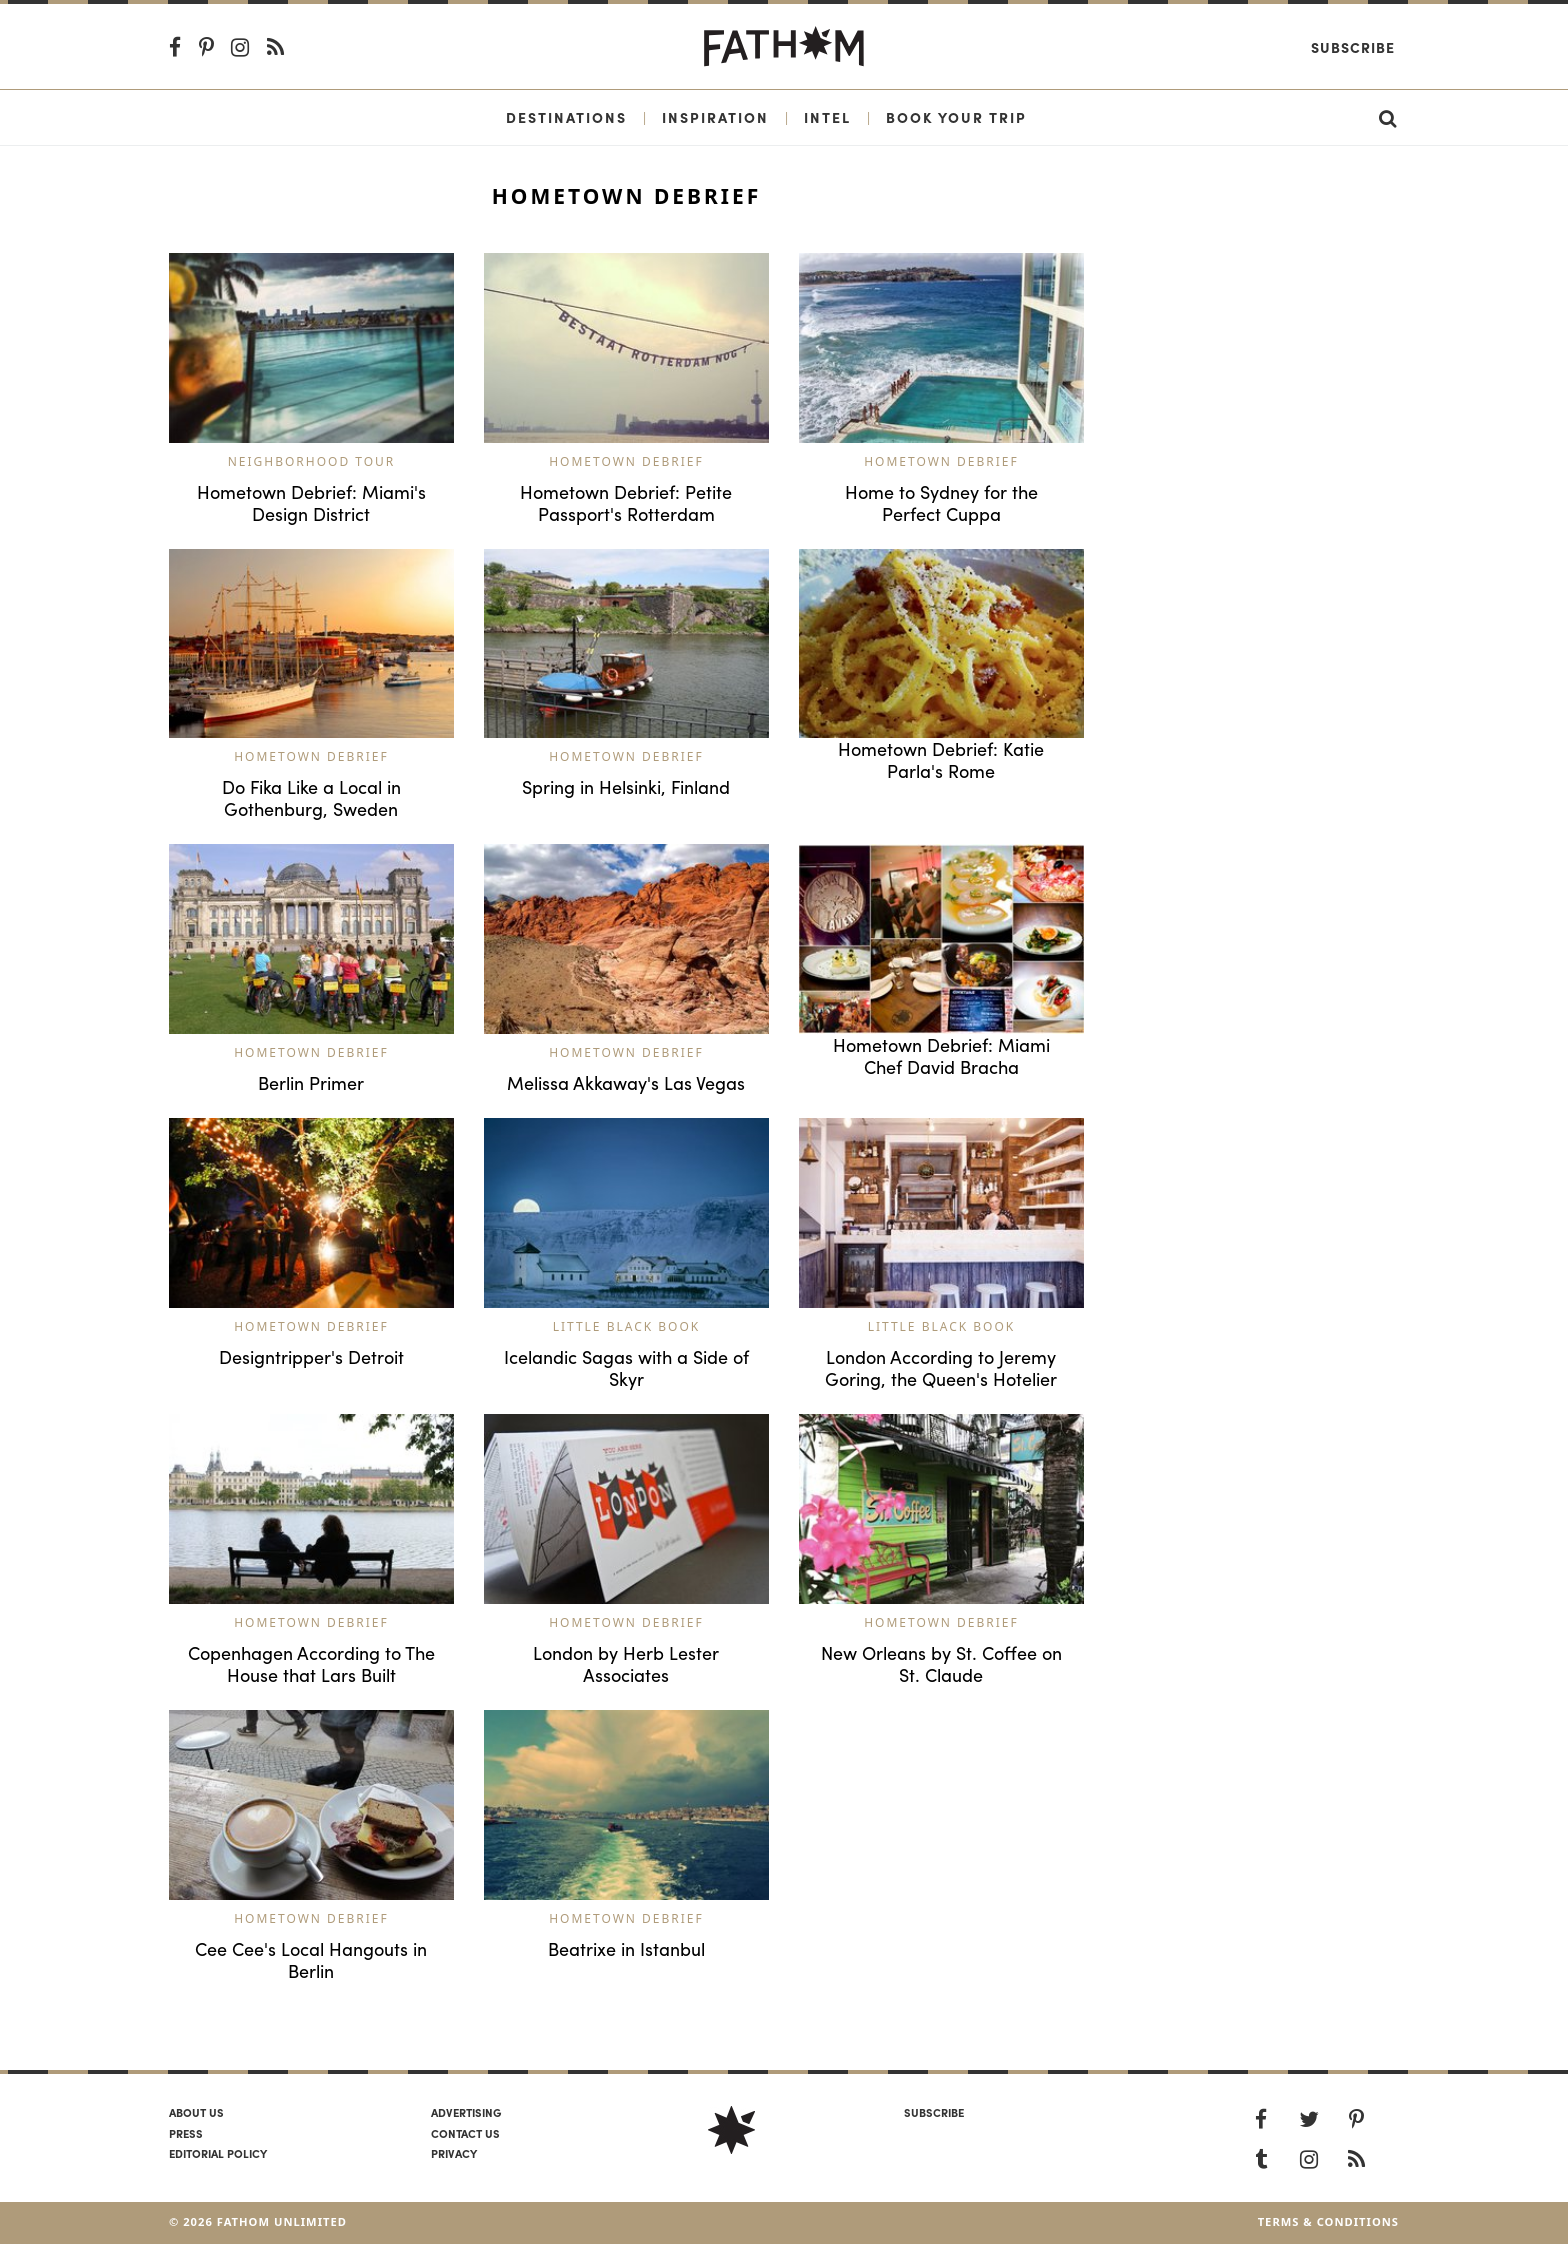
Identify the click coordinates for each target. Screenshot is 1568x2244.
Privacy (454, 2153)
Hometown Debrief (626, 461)
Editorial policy (218, 2153)
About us (196, 2112)
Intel (827, 117)
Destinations (566, 117)
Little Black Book (627, 1326)
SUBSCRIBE (934, 2112)
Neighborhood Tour (312, 461)
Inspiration (715, 117)
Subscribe (1353, 47)
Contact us (465, 2133)
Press (186, 2133)
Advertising (466, 2112)
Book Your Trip (956, 117)
